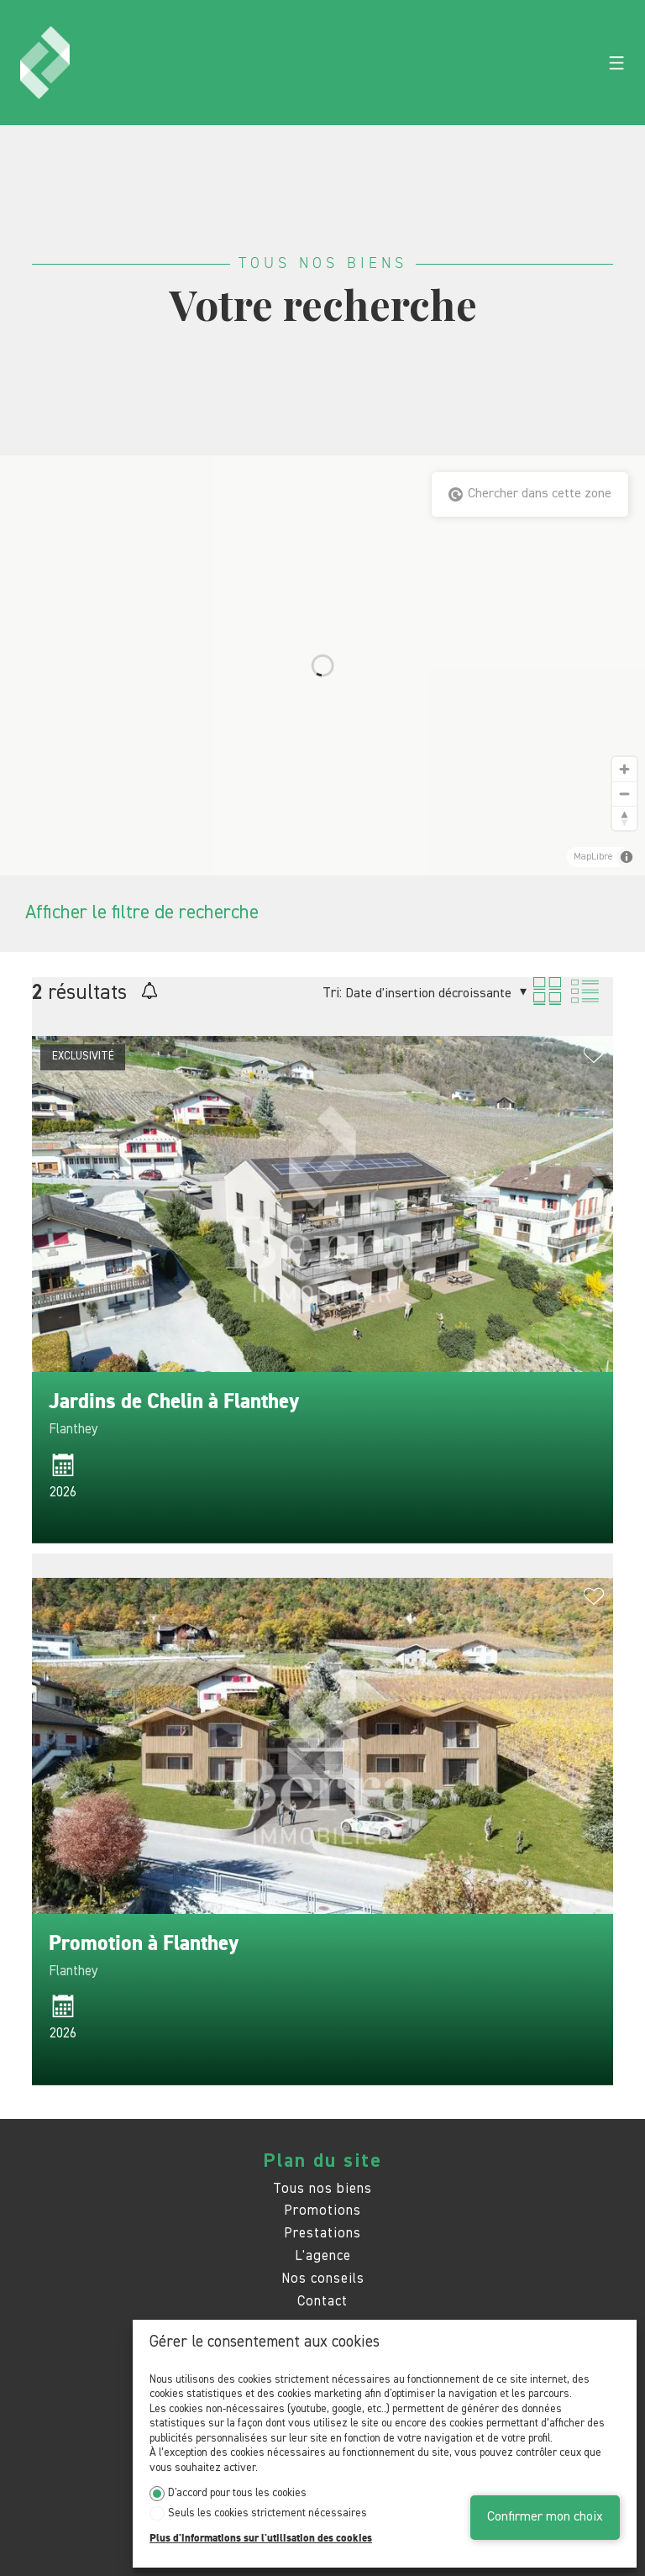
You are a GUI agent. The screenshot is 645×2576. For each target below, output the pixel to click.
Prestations (322, 2233)
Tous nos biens (322, 2189)
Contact (322, 2302)
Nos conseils (322, 2279)
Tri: (332, 993)
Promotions (322, 2211)
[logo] (45, 63)
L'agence (323, 2256)
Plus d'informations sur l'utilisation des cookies (260, 2538)
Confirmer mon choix (545, 2517)
